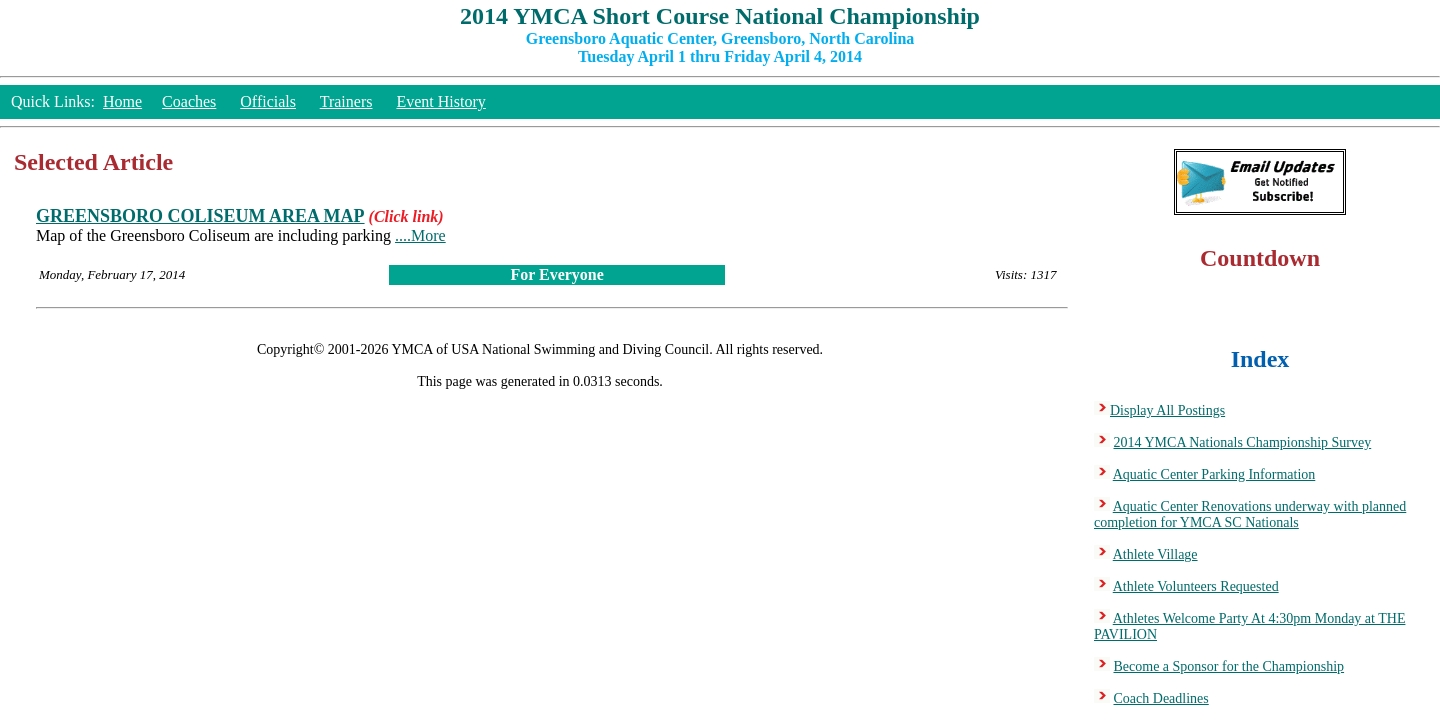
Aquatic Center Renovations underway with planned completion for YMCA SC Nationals (1250, 514)
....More (420, 235)
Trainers (346, 101)
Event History (440, 101)
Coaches (189, 101)
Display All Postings (1167, 410)
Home (122, 101)
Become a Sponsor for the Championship (1229, 666)
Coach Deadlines (1161, 698)
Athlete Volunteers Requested (1196, 586)
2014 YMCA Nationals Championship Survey (1243, 442)
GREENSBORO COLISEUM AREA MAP (200, 216)
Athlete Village (1155, 554)
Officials (268, 101)
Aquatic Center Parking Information (1214, 474)
